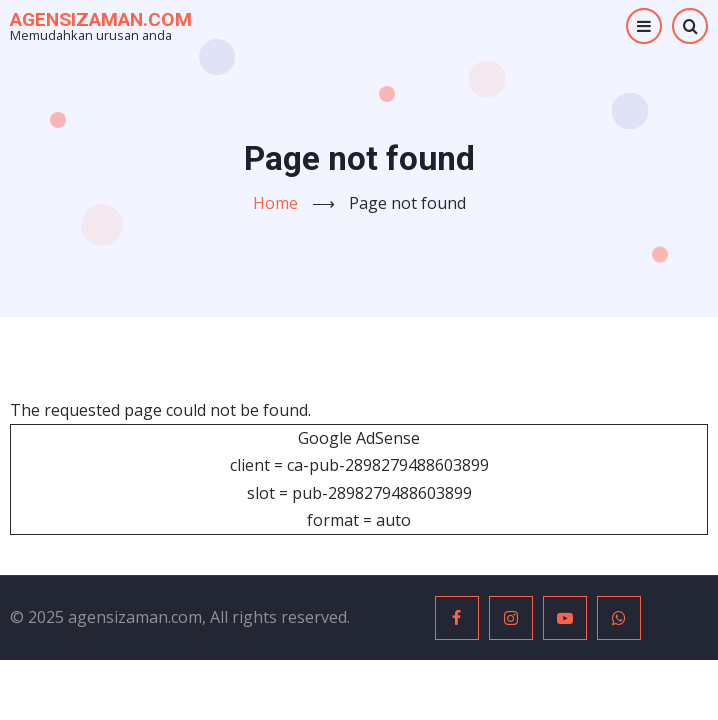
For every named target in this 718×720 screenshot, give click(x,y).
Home (275, 203)
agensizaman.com (101, 19)
